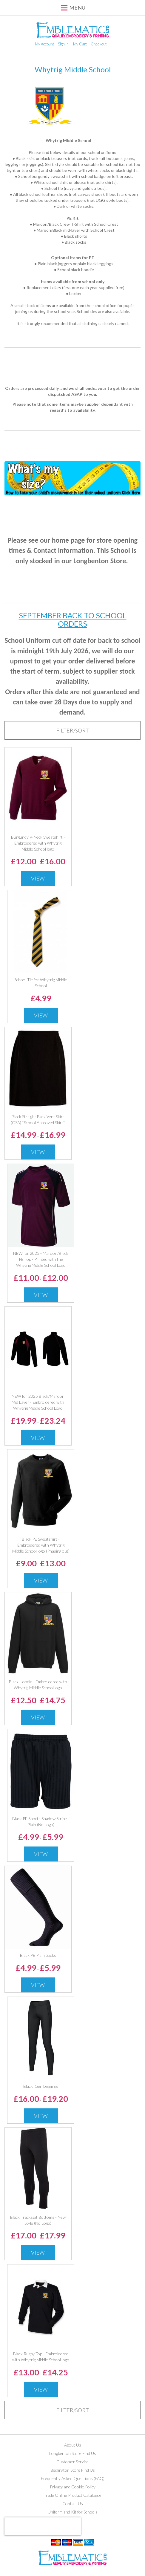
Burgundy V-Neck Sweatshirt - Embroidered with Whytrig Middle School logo (38, 842)
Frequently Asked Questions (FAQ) (72, 2478)
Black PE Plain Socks (38, 1955)
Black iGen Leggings (40, 2086)
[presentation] (42, 2526)
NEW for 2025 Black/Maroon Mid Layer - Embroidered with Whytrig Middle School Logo (38, 1402)
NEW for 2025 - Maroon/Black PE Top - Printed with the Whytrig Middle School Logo (40, 1259)
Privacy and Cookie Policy (72, 2486)
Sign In (63, 44)
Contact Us (72, 2503)
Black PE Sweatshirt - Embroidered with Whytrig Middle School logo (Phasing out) (41, 1544)
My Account (44, 44)
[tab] (72, 730)
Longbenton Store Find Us (72, 2453)
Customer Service (72, 2461)
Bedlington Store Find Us (72, 2470)
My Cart (80, 44)
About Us (72, 2444)
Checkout (99, 44)
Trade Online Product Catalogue (72, 2495)
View (38, 878)
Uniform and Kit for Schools (73, 2511)
